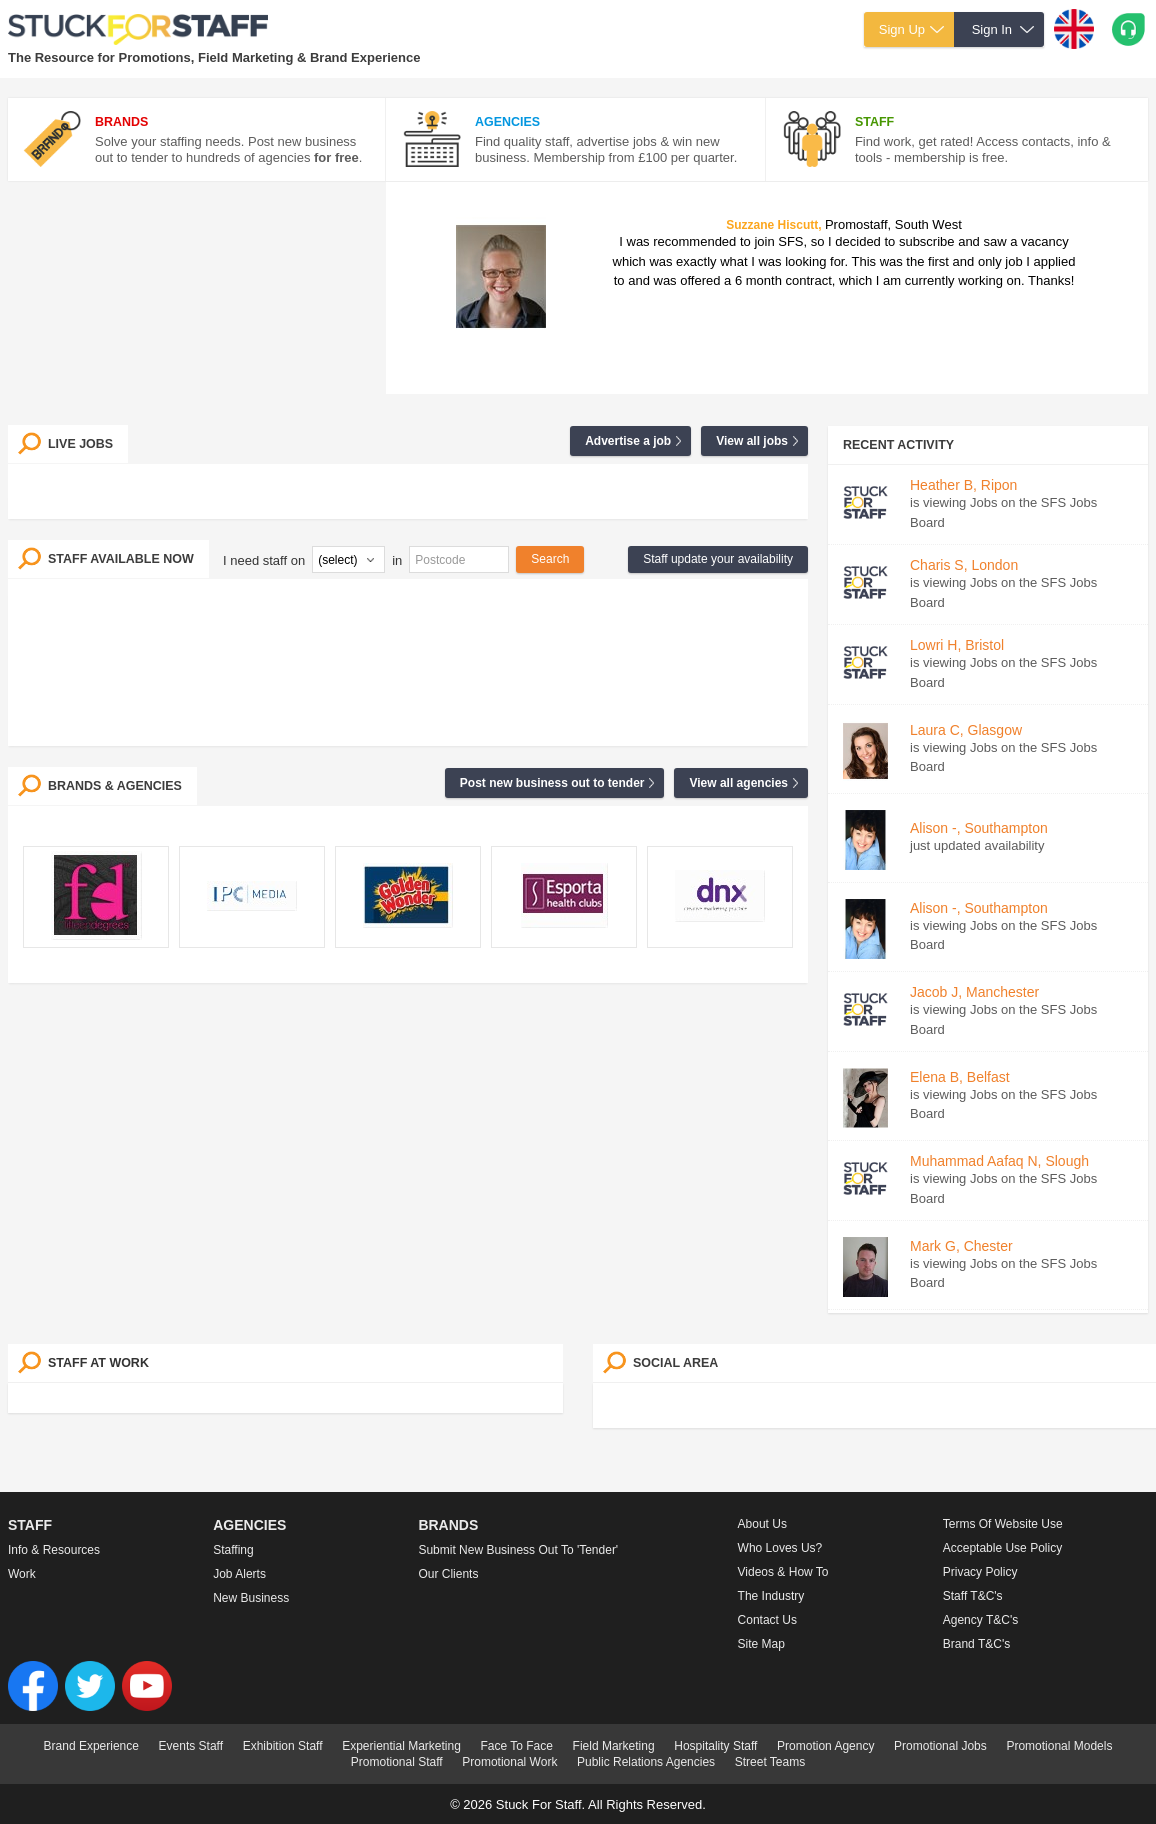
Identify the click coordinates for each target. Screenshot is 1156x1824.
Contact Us (767, 1620)
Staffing (233, 1550)
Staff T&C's (973, 1596)
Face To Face (516, 1746)
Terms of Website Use (1003, 1524)
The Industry (771, 1596)
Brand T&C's (976, 1644)
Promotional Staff (397, 1762)
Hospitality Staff (715, 1746)
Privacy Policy (980, 1572)
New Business (251, 1598)
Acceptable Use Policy (1002, 1548)
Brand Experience (91, 1746)
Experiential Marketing (401, 1746)
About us (762, 1524)
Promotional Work (509, 1762)
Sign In (992, 29)
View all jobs (752, 441)
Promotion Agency (825, 1746)
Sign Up (902, 29)
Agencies (249, 1525)
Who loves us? (780, 1548)
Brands (448, 1525)
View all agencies (738, 783)
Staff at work (98, 1363)
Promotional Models (1059, 1746)
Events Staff (191, 1746)
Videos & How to (783, 1572)
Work (22, 1574)
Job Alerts (239, 1574)
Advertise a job (628, 441)
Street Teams (770, 1762)
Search (550, 559)
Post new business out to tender (552, 783)
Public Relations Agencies (646, 1762)
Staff (30, 1525)
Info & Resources (54, 1550)
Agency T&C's (980, 1620)
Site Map (761, 1644)
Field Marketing (614, 1746)
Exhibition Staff (283, 1746)
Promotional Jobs (940, 1746)
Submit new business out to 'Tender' (518, 1550)
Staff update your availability (718, 559)
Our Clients (448, 1574)
